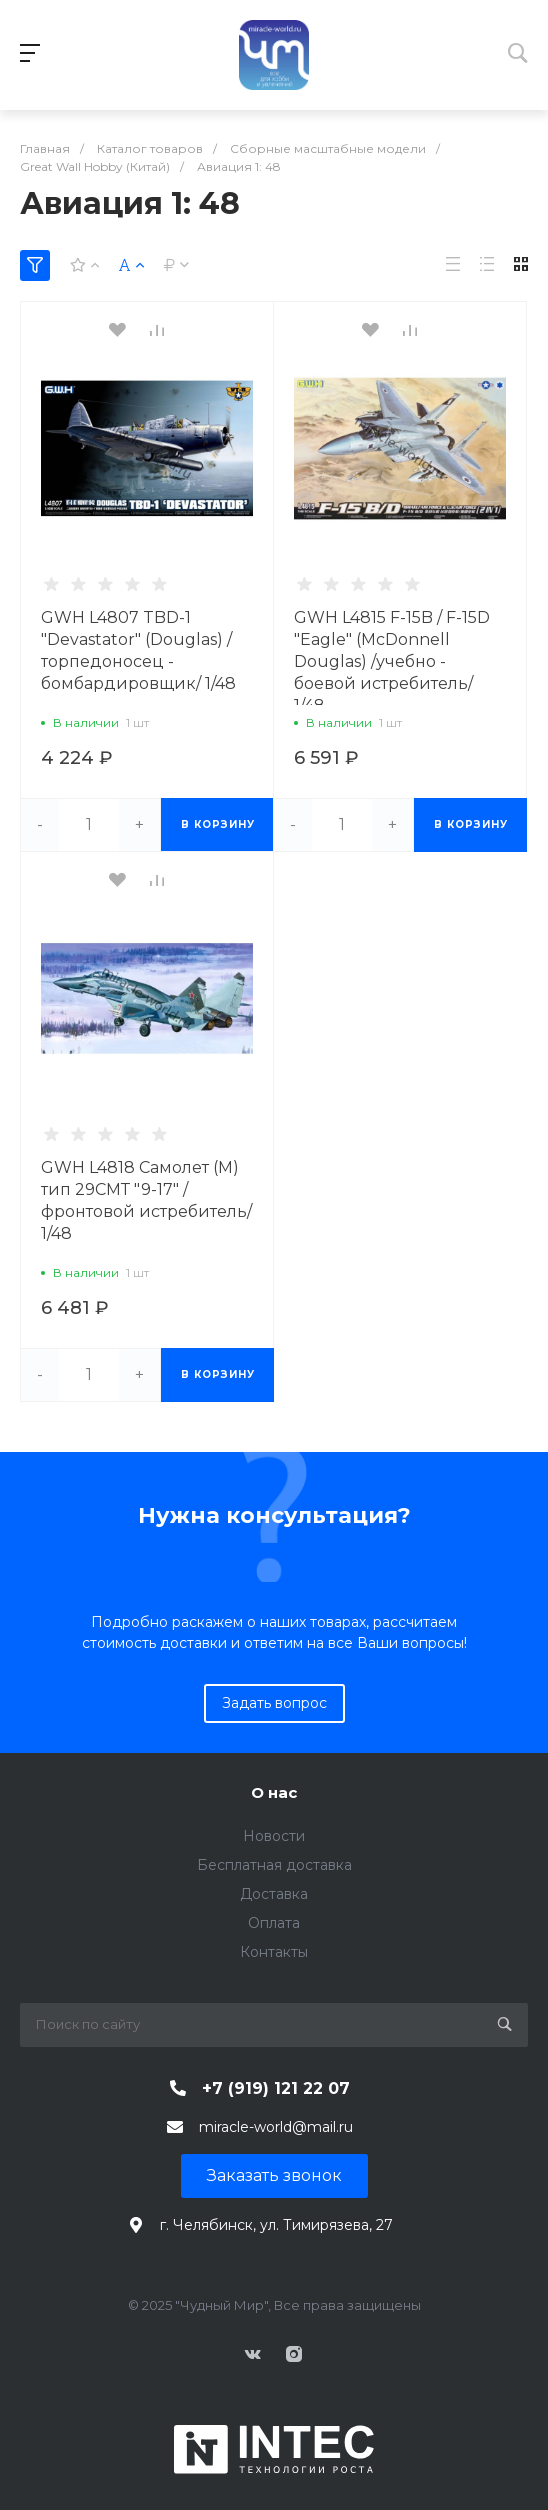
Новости (274, 1836)
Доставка (274, 1894)
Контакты (274, 1952)
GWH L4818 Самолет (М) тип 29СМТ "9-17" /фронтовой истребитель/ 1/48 (146, 1200)
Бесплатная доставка (274, 1865)
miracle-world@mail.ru (276, 2127)
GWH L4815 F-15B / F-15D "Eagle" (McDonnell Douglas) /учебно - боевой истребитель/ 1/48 (392, 661)
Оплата (274, 1923)
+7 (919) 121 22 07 (276, 2088)
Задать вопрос (274, 1703)
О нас (274, 1792)
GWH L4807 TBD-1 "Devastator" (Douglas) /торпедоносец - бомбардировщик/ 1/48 (138, 650)
